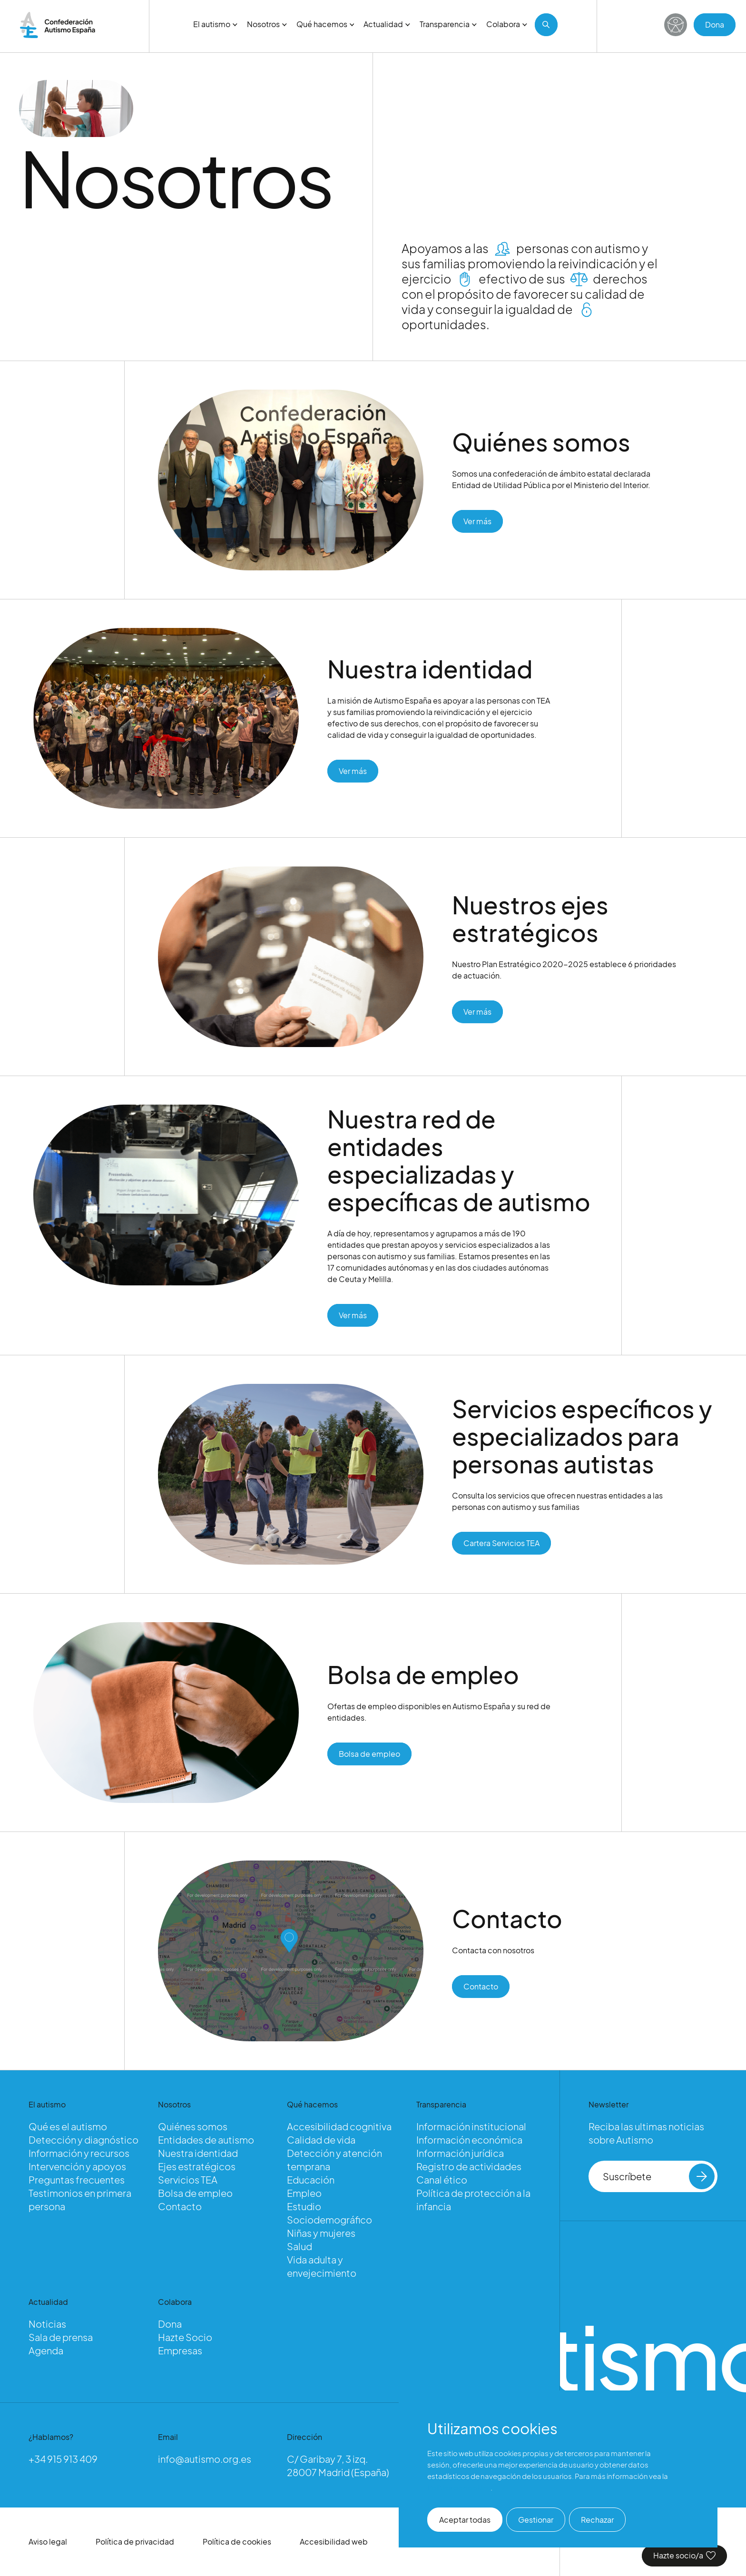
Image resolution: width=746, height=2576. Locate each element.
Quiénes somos (192, 2126)
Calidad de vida (321, 2139)
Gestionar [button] (535, 2520)
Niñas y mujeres (321, 2233)
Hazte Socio (185, 2337)
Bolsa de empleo (369, 1757)
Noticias (47, 2324)
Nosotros (267, 24)
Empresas (180, 2350)
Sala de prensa (61, 2337)
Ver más (477, 524)
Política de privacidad (135, 2542)
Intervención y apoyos (77, 2166)
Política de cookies (237, 2542)
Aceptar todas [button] (465, 2520)
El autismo (215, 24)
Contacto (480, 1989)
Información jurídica (460, 2153)
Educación (310, 2179)
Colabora (506, 24)
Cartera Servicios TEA (501, 1546)
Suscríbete (659, 2176)
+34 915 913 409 (63, 2459)
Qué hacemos (325, 24)
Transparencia (448, 24)
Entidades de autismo (206, 2139)
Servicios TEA (187, 2179)
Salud (299, 2246)
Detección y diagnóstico (83, 2139)
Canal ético (441, 2179)
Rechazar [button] (597, 2520)
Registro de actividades (468, 2166)
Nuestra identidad (198, 2153)
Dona (714, 24)
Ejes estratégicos (197, 2166)
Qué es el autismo (68, 2126)
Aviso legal (48, 2542)
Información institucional (471, 2126)
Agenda (46, 2350)
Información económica (469, 2139)
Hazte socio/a (684, 2555)
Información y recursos (79, 2153)
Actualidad (386, 24)
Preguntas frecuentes (77, 2179)
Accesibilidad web (334, 2542)
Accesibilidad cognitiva (339, 2126)
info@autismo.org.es (204, 2459)
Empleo (304, 2193)
